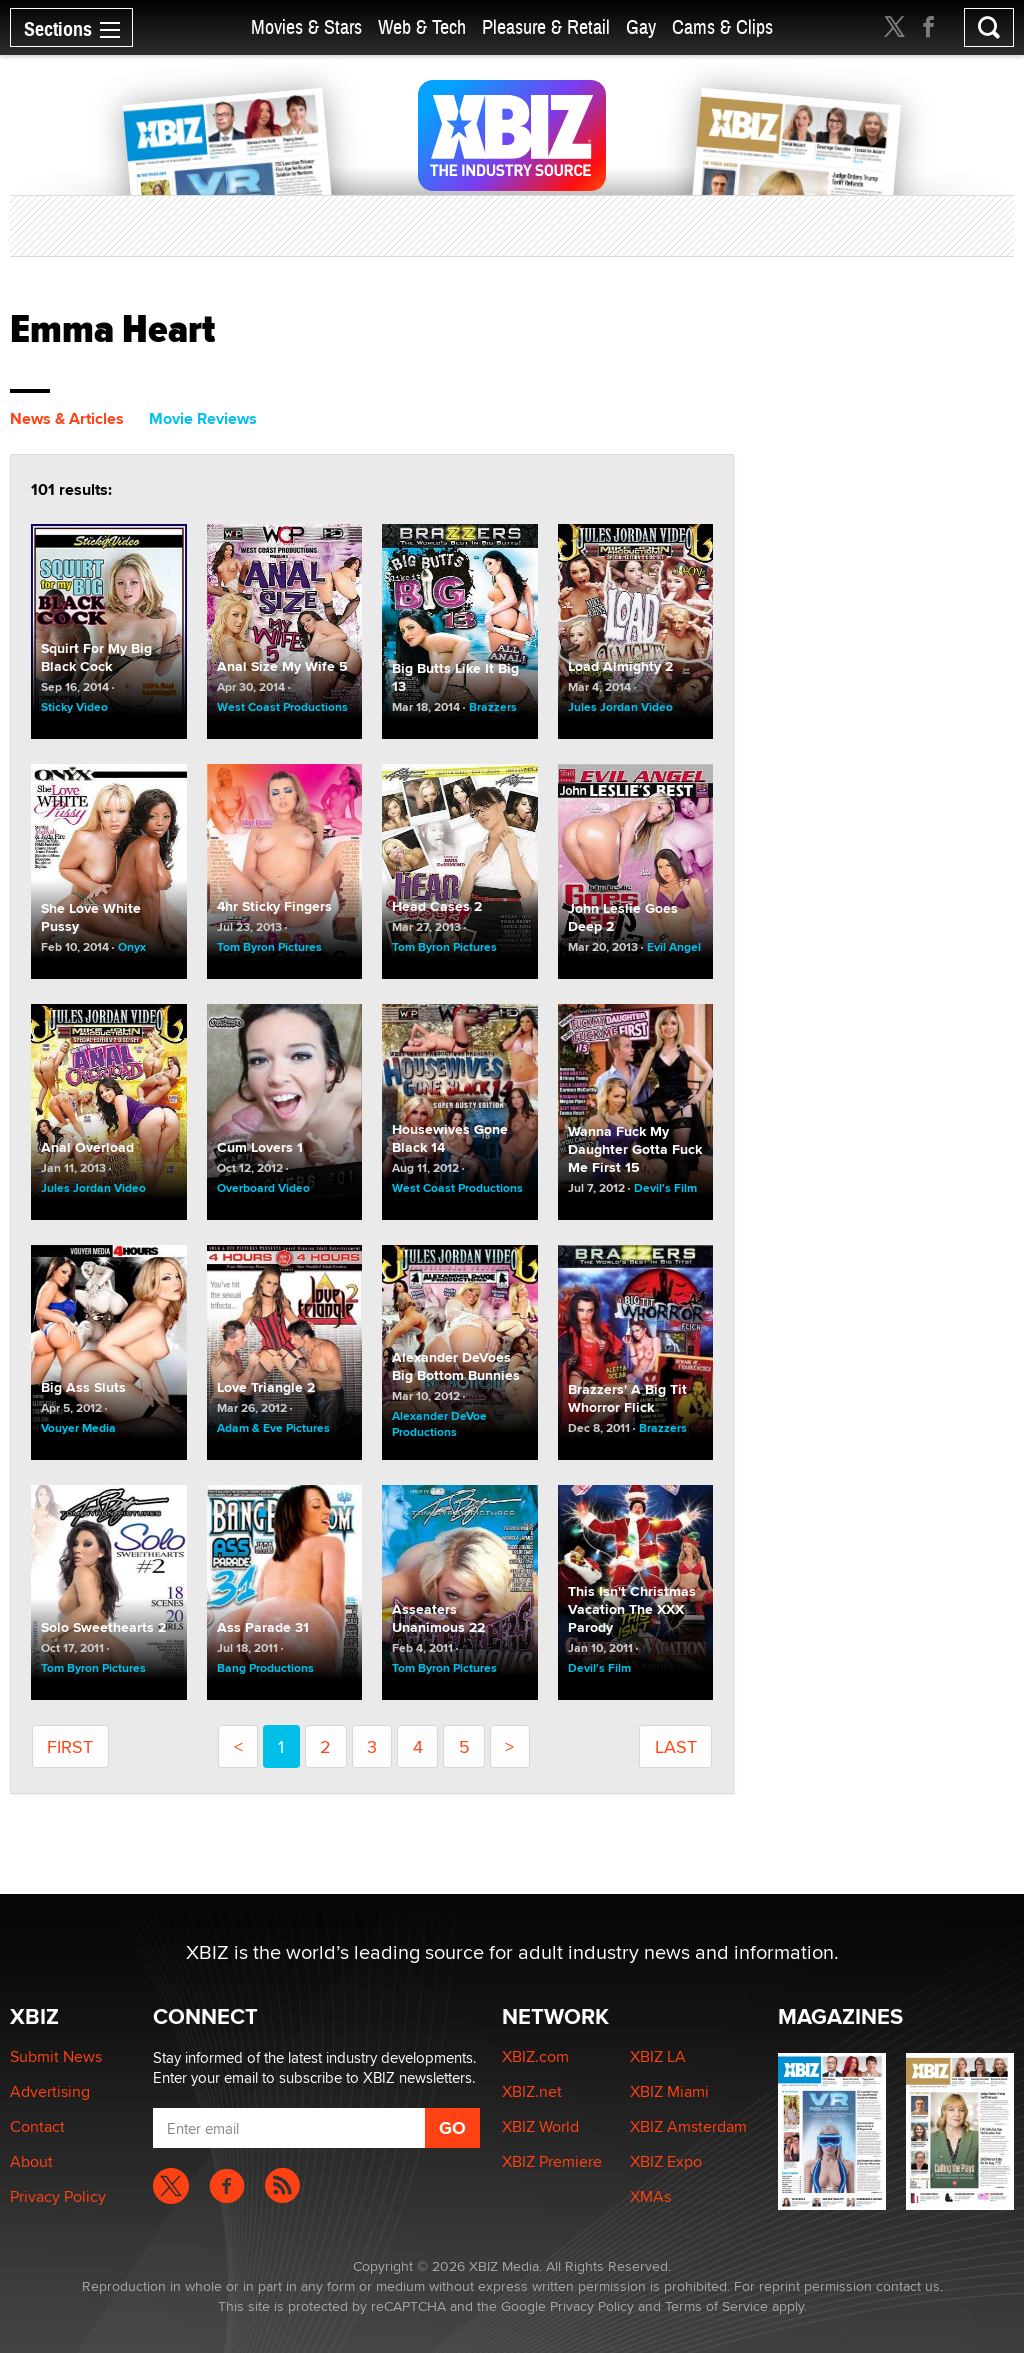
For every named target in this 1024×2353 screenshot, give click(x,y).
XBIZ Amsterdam (688, 2126)
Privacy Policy (58, 2196)
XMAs (650, 2196)
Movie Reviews (203, 418)
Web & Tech (422, 27)
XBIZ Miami (669, 2091)
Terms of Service (716, 2306)
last (676, 1746)
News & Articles (67, 418)
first (70, 1746)
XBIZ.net (532, 2091)
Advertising (50, 2091)
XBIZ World (540, 2126)
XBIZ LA (658, 2056)
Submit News (56, 2056)
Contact (37, 2126)
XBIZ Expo (666, 2161)
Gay (641, 27)
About (31, 2161)
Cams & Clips (722, 27)
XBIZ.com (535, 2056)
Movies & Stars (306, 27)
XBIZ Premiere (552, 2161)
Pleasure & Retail (546, 27)
